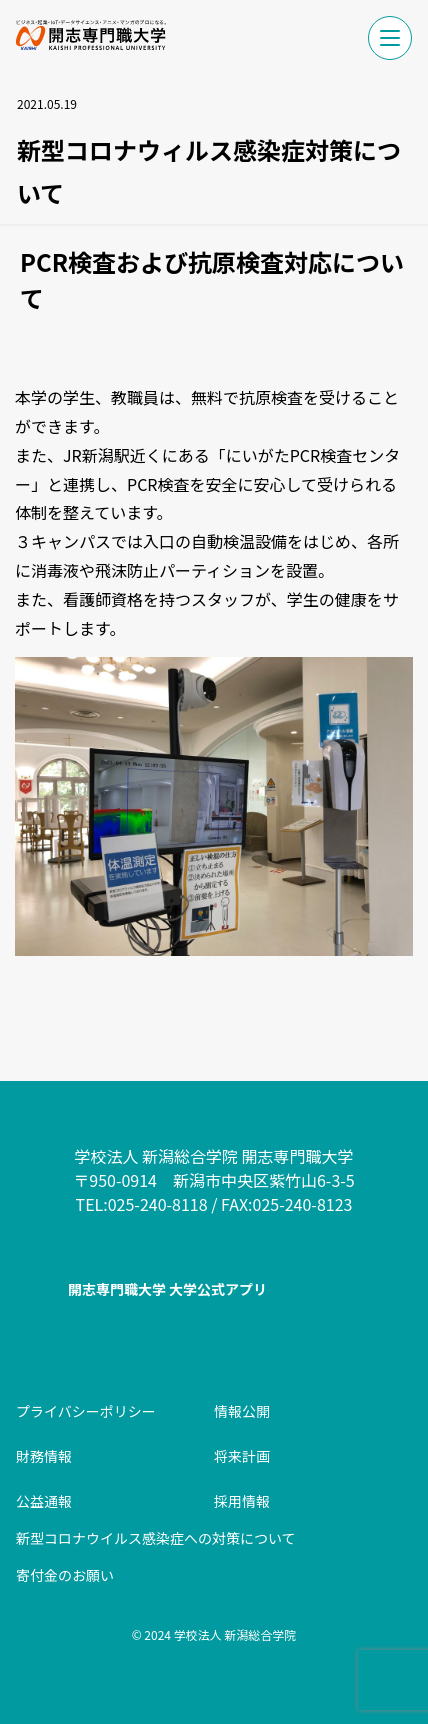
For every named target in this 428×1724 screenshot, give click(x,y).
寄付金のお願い (65, 1575)
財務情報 (44, 1456)
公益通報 (44, 1501)
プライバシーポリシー (86, 1411)
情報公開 (242, 1411)
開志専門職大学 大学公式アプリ (167, 1289)
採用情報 (242, 1501)
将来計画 (242, 1456)
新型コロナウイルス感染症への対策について (156, 1538)
